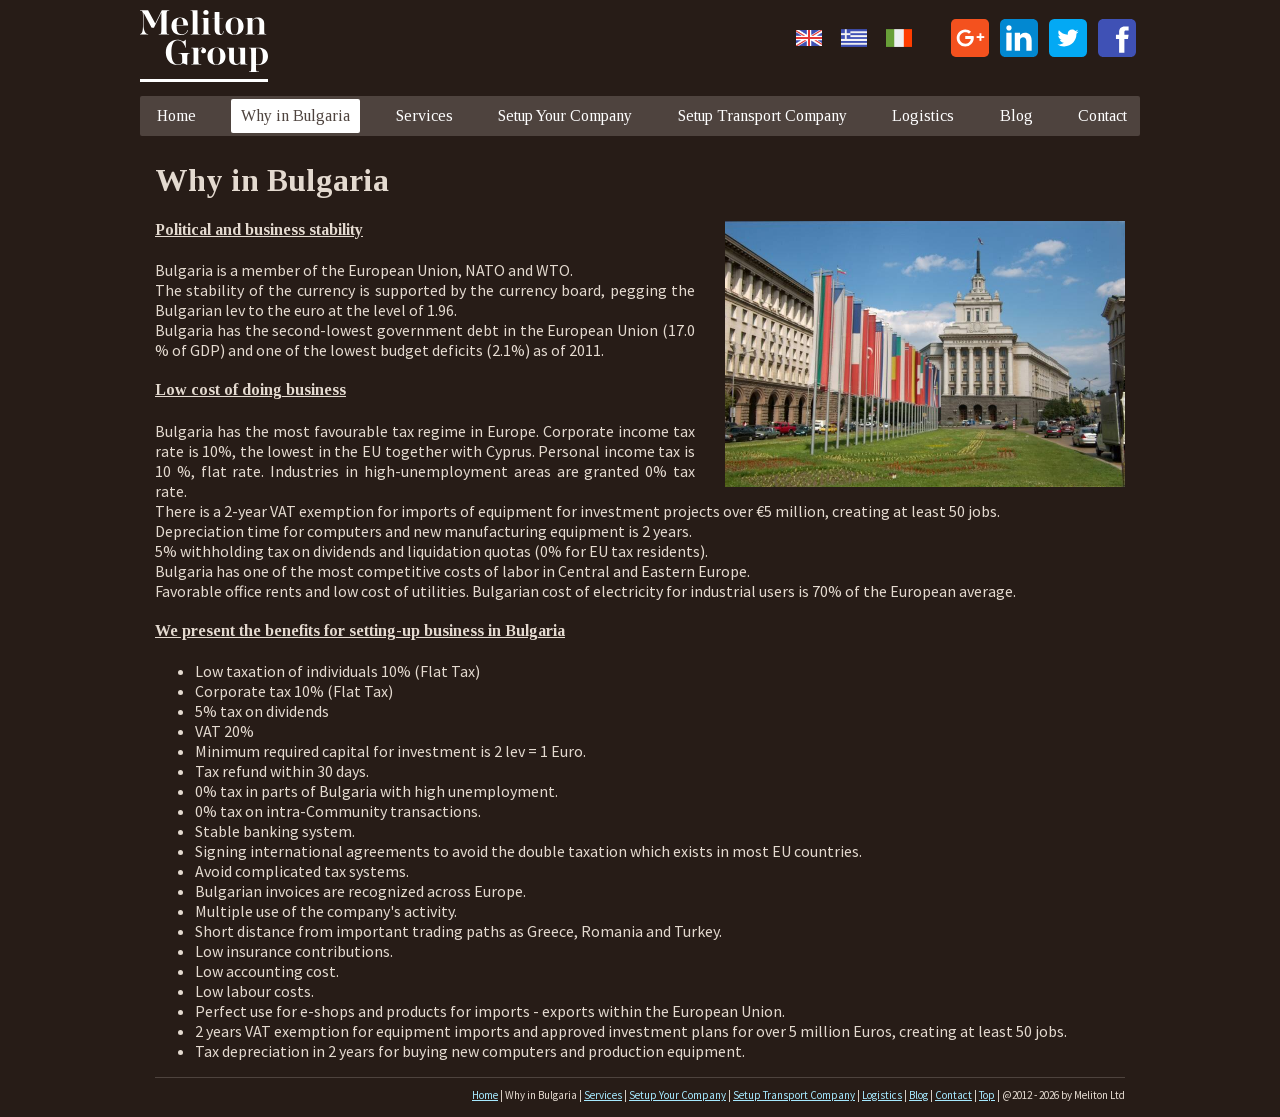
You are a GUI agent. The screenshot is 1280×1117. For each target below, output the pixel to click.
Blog (1016, 115)
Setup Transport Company (762, 115)
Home (176, 115)
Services (424, 115)
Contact (1102, 115)
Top (987, 1095)
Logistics (923, 115)
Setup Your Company (565, 115)
